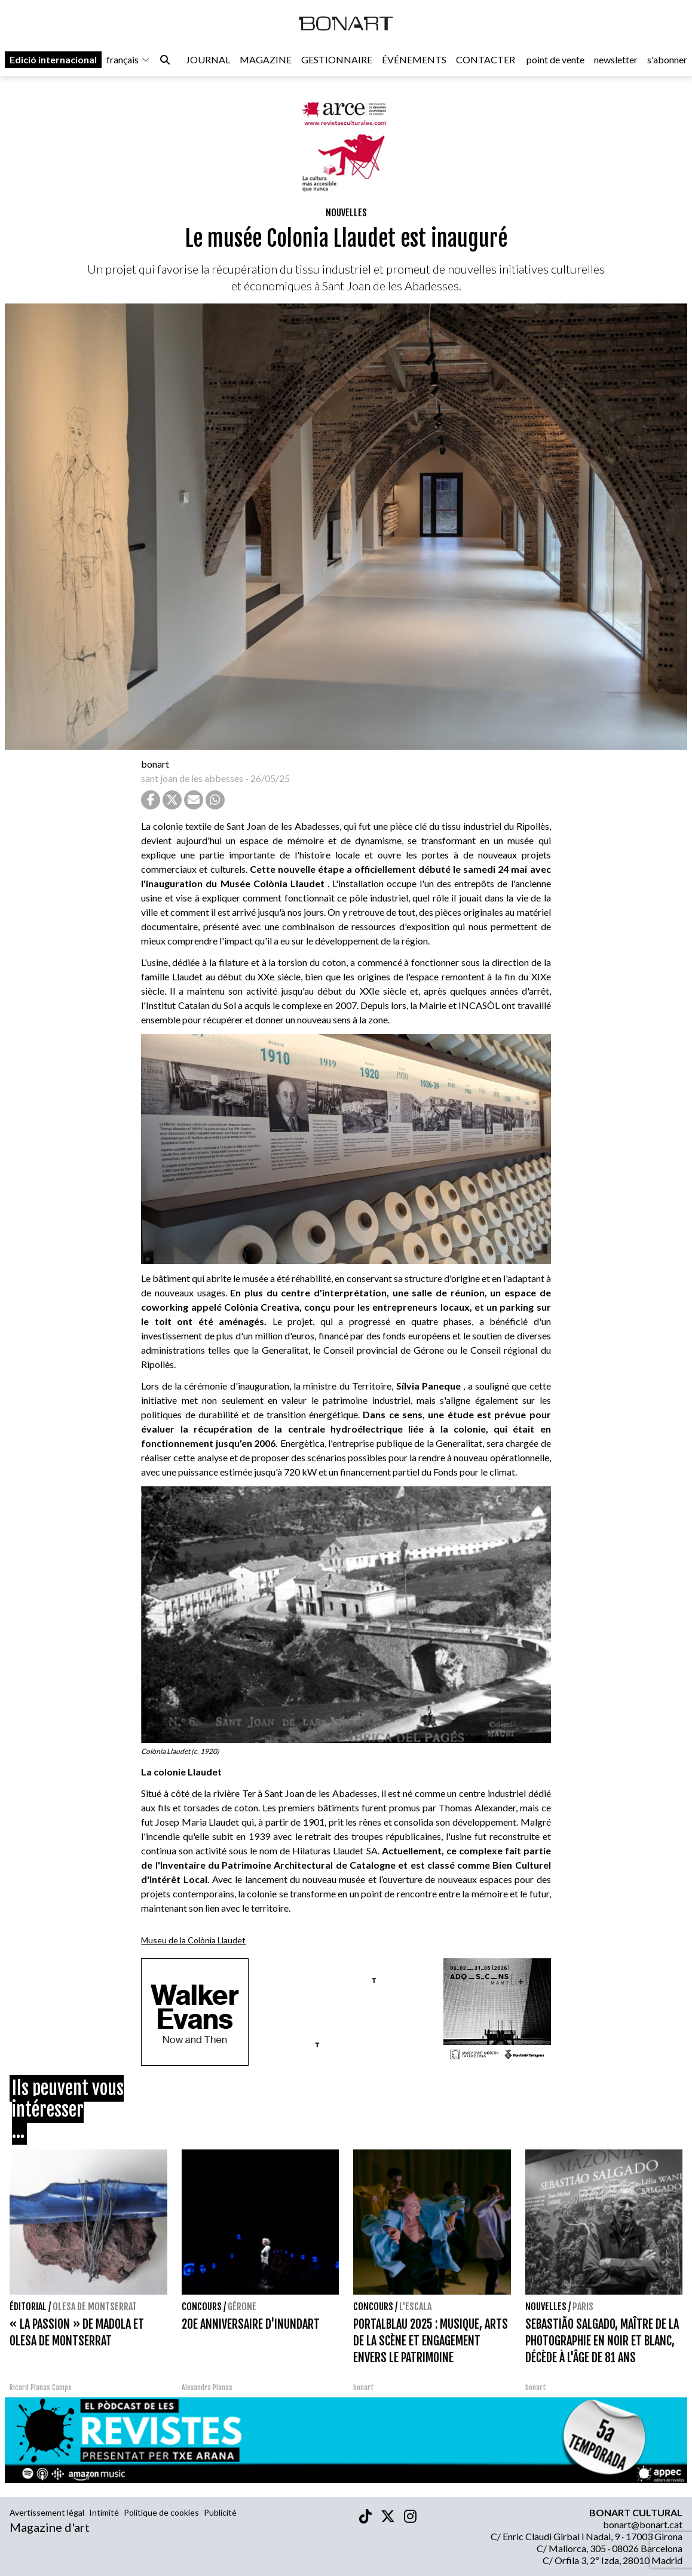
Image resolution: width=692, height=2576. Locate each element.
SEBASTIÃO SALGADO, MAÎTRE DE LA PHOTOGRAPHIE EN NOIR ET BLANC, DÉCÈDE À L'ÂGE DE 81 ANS (602, 2341)
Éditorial (28, 2307)
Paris (582, 2307)
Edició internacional (53, 60)
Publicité (220, 2512)
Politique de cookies (161, 2512)
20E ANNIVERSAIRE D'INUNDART (251, 2324)
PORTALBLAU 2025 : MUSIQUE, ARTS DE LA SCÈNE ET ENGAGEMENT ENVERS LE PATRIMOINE (430, 2341)
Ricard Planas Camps (41, 2387)
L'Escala (415, 2307)
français (128, 60)
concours (202, 2307)
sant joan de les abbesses (192, 778)
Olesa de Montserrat (95, 2307)
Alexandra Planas (207, 2387)
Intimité (104, 2512)
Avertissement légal (47, 2512)
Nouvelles (346, 213)
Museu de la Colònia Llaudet (193, 1940)
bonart (155, 763)
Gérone (242, 2307)
